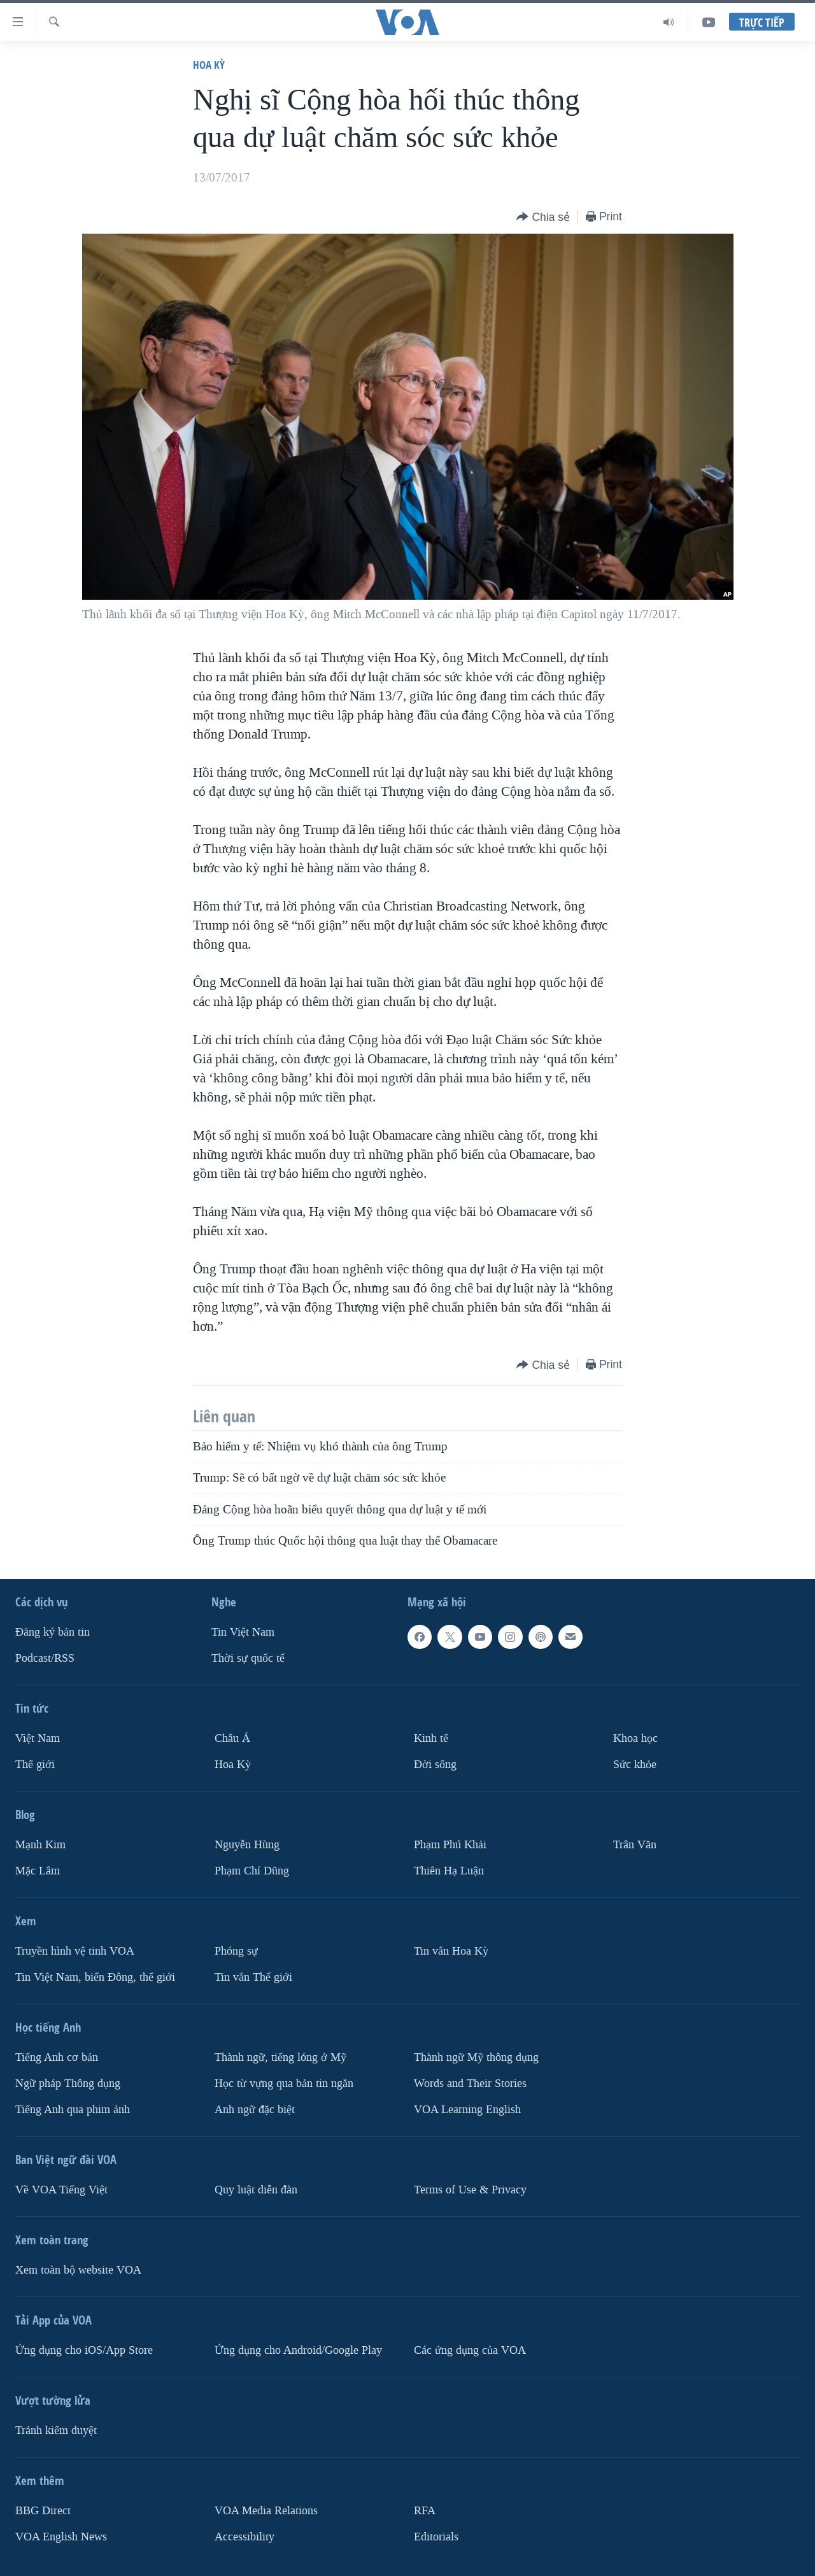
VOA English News (61, 2537)
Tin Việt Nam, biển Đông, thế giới (95, 1977)
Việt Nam (37, 1738)
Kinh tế (431, 1738)
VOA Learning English (467, 2109)
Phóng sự (236, 1951)
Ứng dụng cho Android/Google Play (298, 2350)
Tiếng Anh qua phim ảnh (72, 2109)
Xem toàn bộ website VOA (78, 2270)
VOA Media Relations (266, 2510)
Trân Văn (634, 1844)
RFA (425, 2510)
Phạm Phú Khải (450, 1844)
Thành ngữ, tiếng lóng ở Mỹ (280, 2057)
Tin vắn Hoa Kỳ (451, 1951)
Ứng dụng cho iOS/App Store (84, 2350)
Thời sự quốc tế (248, 1658)
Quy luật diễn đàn (256, 2190)
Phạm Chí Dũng (252, 1871)
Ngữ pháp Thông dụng (67, 2083)
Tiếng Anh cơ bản (56, 2057)
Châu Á (232, 1738)
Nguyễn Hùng (247, 1844)
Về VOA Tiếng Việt (61, 2190)
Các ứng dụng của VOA (470, 2350)
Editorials (436, 2537)
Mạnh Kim (40, 1844)
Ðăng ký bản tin (52, 1632)
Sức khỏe (634, 1764)
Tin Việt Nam (242, 1632)
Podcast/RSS (44, 1658)
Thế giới (35, 1764)
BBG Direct (43, 2510)
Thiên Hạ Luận (449, 1871)
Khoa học (635, 1738)
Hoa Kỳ (209, 64)
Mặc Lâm (37, 1871)
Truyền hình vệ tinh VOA (74, 1951)
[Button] (543, 217)
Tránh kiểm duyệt (56, 2430)
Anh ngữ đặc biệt (255, 2109)
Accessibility (244, 2537)
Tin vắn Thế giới (253, 1977)
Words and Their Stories (470, 2083)
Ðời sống (435, 1764)
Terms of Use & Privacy (470, 2190)
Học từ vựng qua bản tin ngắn (284, 2083)
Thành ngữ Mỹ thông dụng (476, 2057)
